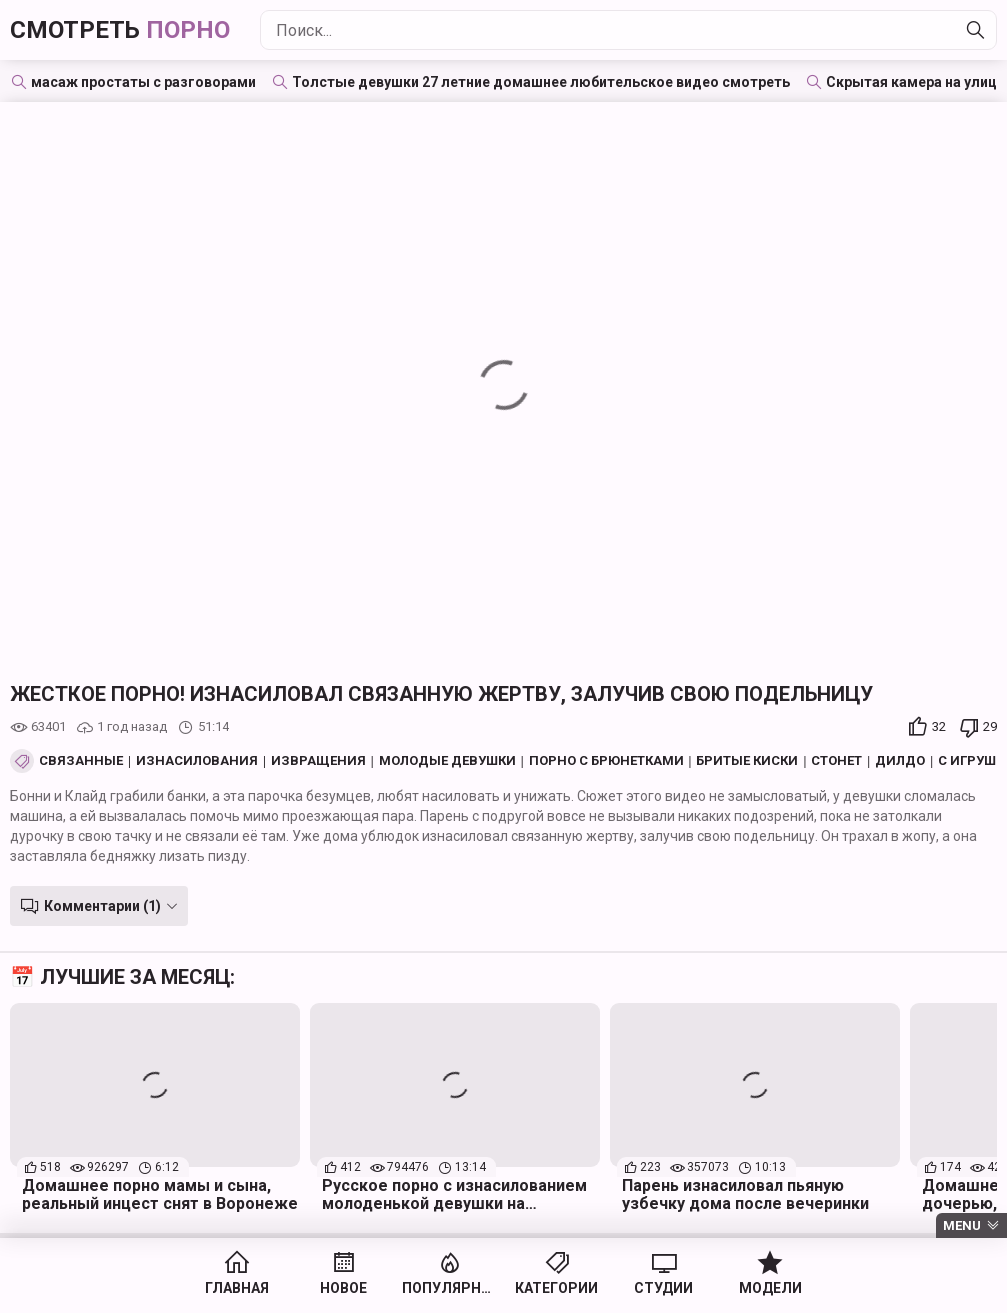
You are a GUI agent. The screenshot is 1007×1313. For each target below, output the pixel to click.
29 (990, 726)
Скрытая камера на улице (915, 82)
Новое (343, 1288)
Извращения (318, 761)
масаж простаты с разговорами (143, 82)
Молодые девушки (447, 761)
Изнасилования (197, 761)
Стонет (836, 761)
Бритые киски (747, 761)
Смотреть (120, 30)
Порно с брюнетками (606, 761)
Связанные (81, 761)
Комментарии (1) (102, 906)
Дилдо (900, 761)
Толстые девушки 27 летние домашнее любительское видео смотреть (541, 82)
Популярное (450, 1288)
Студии (663, 1288)
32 (939, 726)
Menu (962, 1225)
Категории (556, 1288)
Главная (237, 1288)
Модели (770, 1288)
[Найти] (976, 30)
